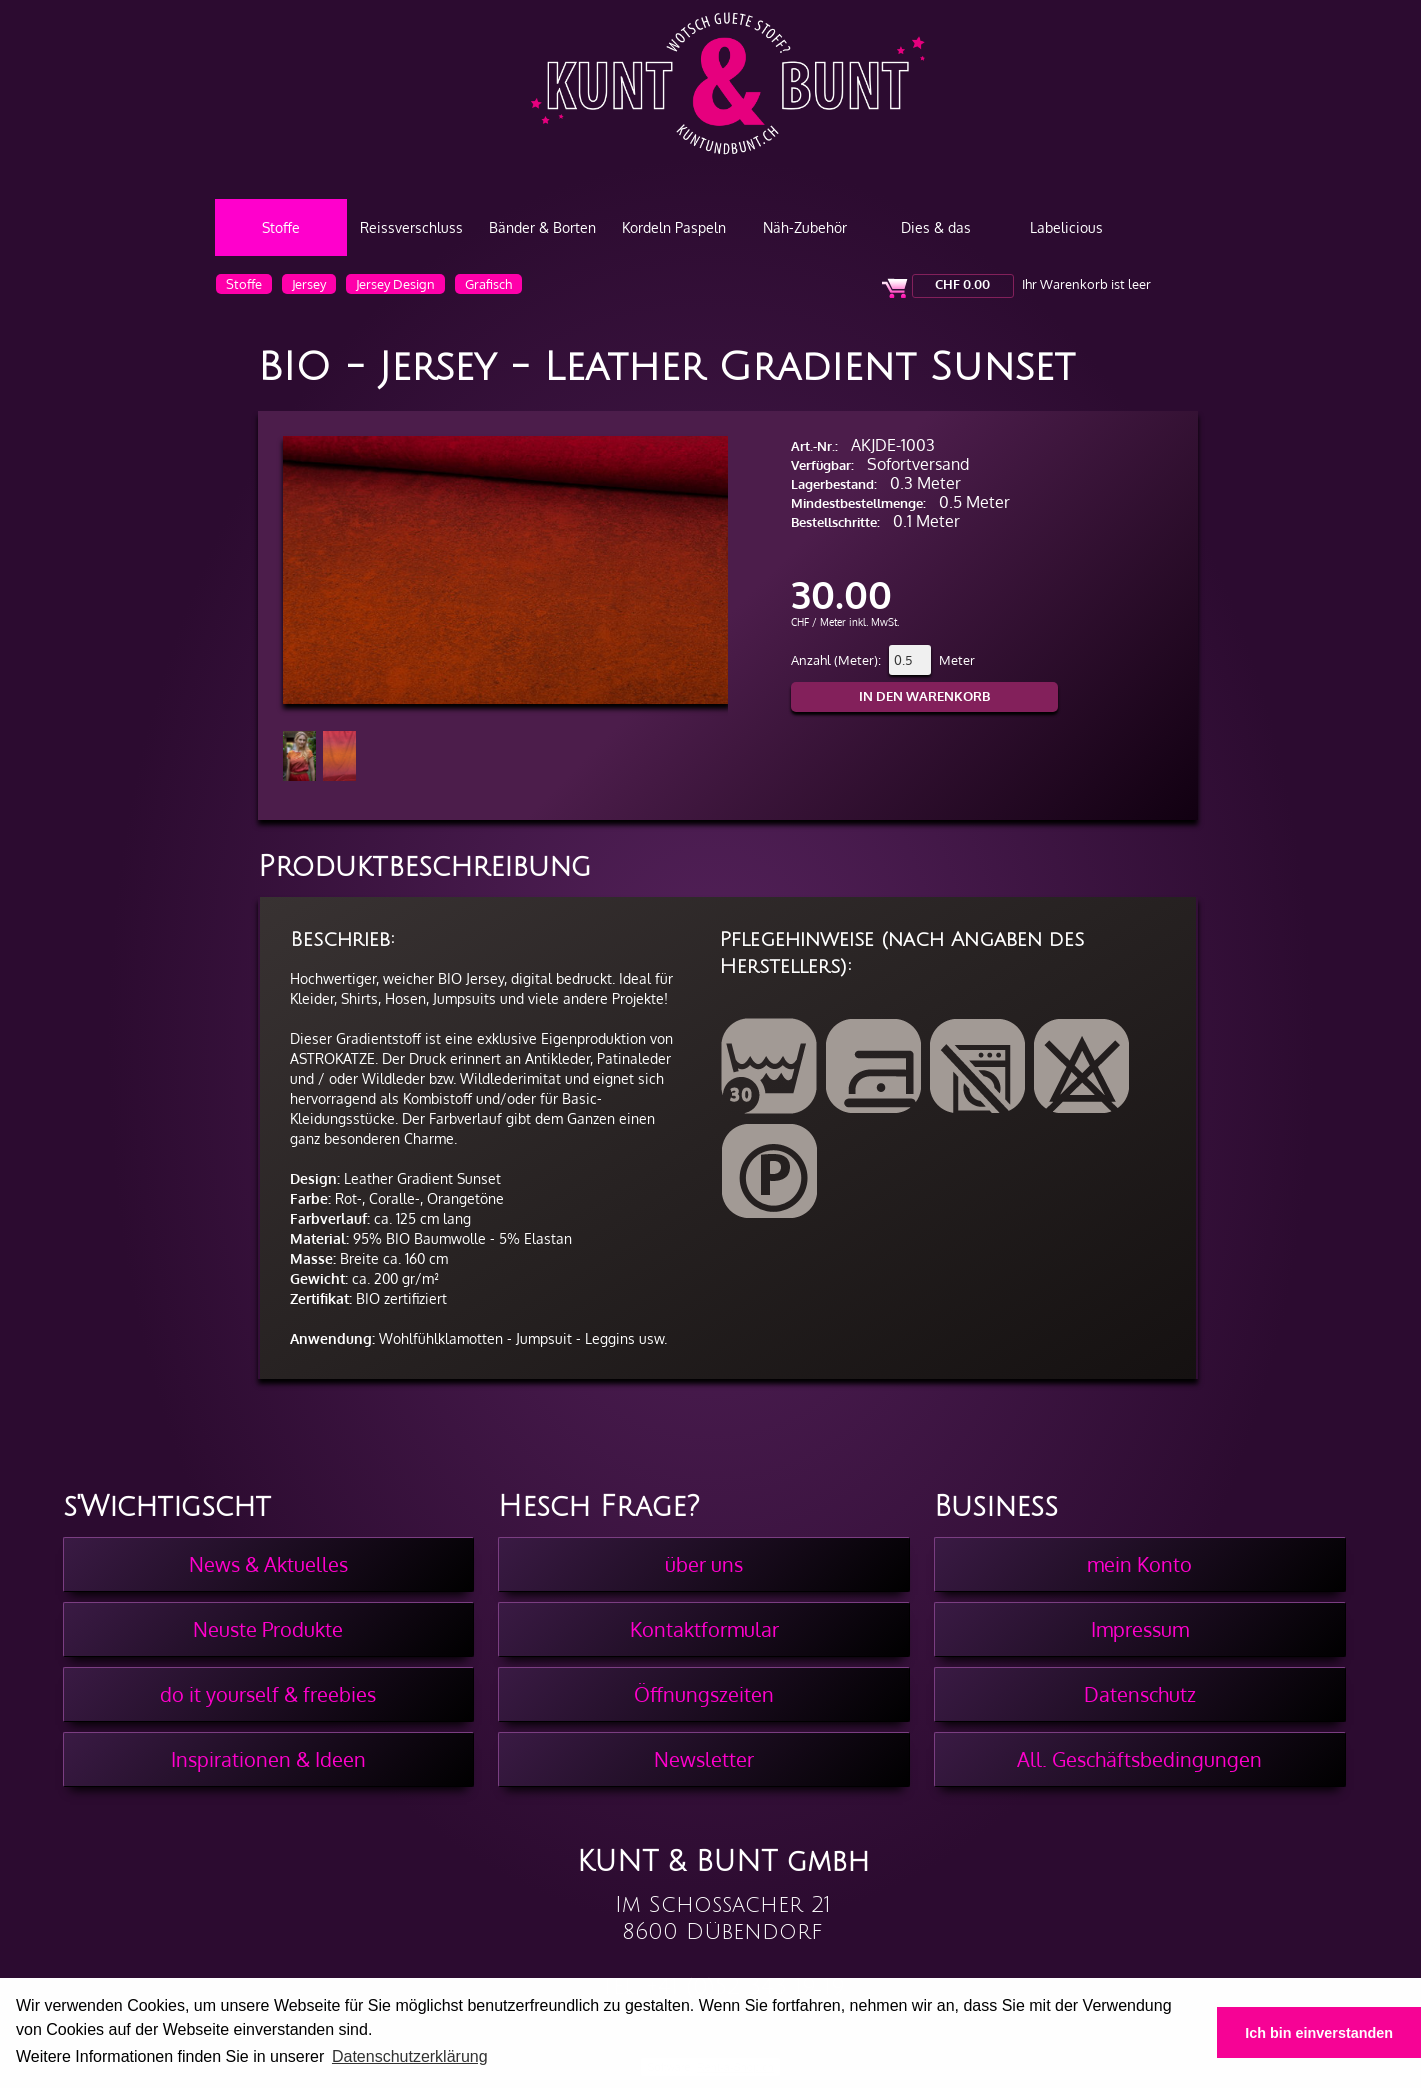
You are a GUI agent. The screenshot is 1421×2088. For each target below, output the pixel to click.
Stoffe (281, 227)
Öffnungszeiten (704, 1694)
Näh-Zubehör (805, 227)
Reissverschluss (411, 227)
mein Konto (1139, 1564)
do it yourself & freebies (268, 1694)
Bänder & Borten (542, 227)
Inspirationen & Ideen (268, 1759)
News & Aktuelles (268, 1564)
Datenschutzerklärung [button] (410, 2056)
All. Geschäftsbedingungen (1139, 1759)
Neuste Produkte (268, 1629)
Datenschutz (1140, 1694)
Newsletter (704, 1759)
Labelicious (1066, 227)
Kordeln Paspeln (674, 227)
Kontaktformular (704, 1629)
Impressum (1140, 1629)
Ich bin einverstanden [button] (1319, 2033)
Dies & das (936, 227)
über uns (704, 1564)
